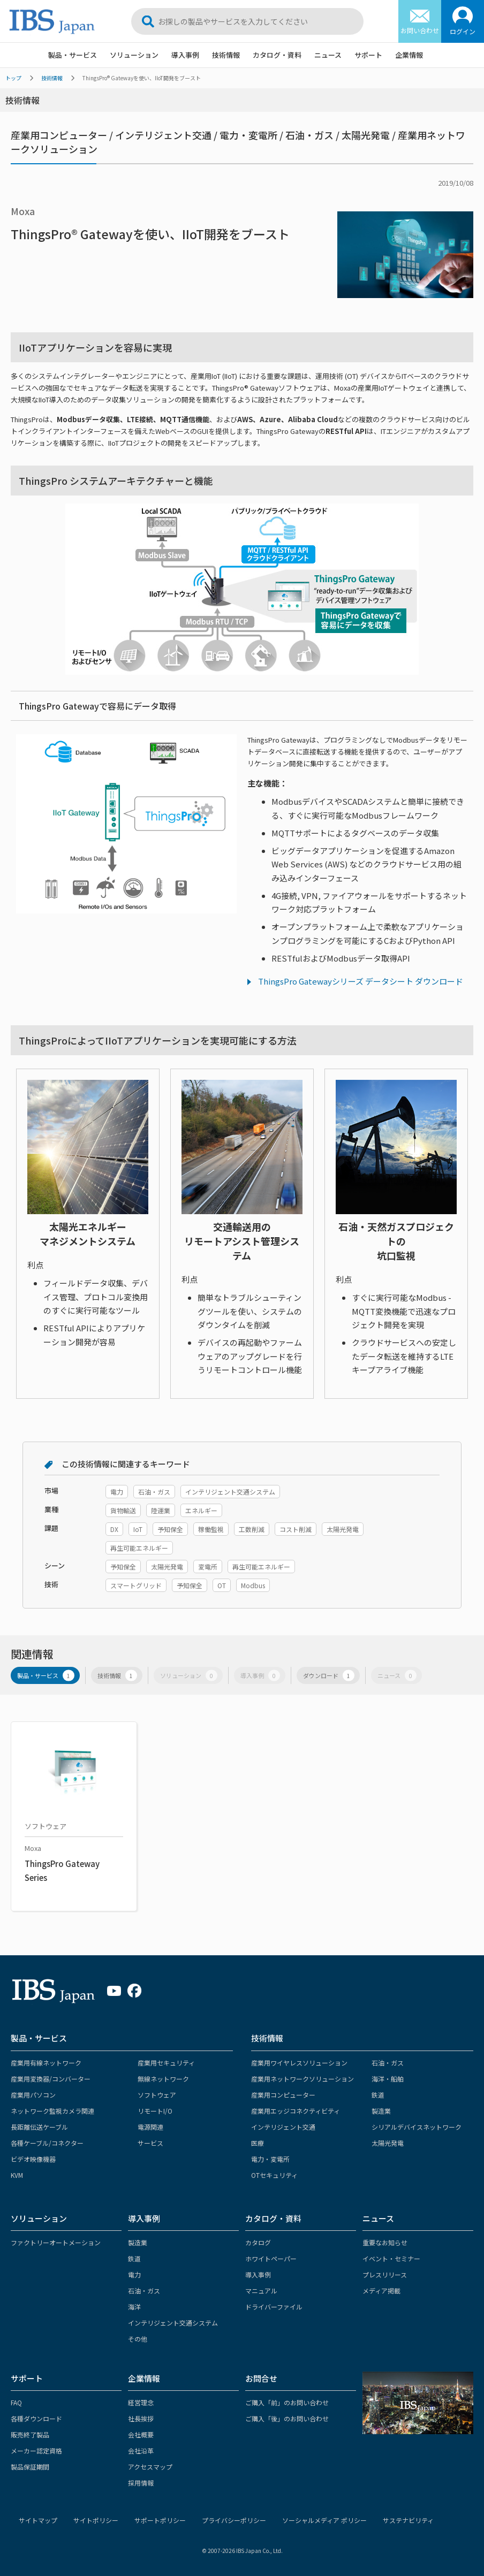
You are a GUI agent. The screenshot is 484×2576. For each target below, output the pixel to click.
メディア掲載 (381, 2290)
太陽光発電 (388, 2142)
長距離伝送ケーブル (39, 2126)
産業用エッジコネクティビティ (295, 2110)
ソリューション (134, 55)
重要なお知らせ (384, 2242)
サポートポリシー (160, 2520)
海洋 (134, 2306)
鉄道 (378, 2094)
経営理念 (141, 2402)
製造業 (381, 2110)
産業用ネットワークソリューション (302, 2078)
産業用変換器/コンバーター (50, 2078)
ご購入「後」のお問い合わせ (287, 2418)
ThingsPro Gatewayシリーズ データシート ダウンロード (360, 981)
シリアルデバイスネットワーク (417, 2126)
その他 (137, 2338)
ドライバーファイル (274, 2306)
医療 (257, 2142)
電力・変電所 (270, 2158)
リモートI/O (155, 2110)
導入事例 (185, 55)
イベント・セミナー (391, 2258)
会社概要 (141, 2434)
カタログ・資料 (277, 55)
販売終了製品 (30, 2434)
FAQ (16, 2402)
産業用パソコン (33, 2094)
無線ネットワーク (163, 2078)
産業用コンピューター (283, 2094)
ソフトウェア (157, 2094)
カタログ (258, 2242)
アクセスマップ (150, 2466)
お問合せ (261, 2378)
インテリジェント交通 (283, 2126)
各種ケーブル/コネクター (47, 2142)
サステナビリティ (408, 2520)
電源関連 (150, 2126)
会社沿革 (141, 2450)
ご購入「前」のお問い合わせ (287, 2402)
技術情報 (226, 55)
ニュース (328, 55)
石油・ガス (388, 2062)
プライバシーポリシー (234, 2520)
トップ (13, 78)
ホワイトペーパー (271, 2258)
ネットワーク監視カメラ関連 (52, 2110)
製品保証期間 (30, 2466)
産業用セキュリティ (166, 2062)
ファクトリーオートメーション (56, 2242)
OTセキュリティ (274, 2174)
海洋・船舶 (388, 2078)
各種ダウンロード (36, 2418)
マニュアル (261, 2290)
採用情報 (141, 2482)
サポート (368, 55)
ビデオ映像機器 (33, 2158)
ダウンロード (328, 1675)
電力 (134, 2274)
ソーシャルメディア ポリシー (324, 2520)
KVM (17, 2174)
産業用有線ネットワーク (46, 2062)
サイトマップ (38, 2520)
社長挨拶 (141, 2418)
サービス (150, 2142)
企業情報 (409, 55)
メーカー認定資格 (36, 2450)
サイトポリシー (95, 2520)
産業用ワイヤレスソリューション (299, 2062)
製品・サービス (72, 55)
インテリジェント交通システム (173, 2322)
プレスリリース (384, 2274)
